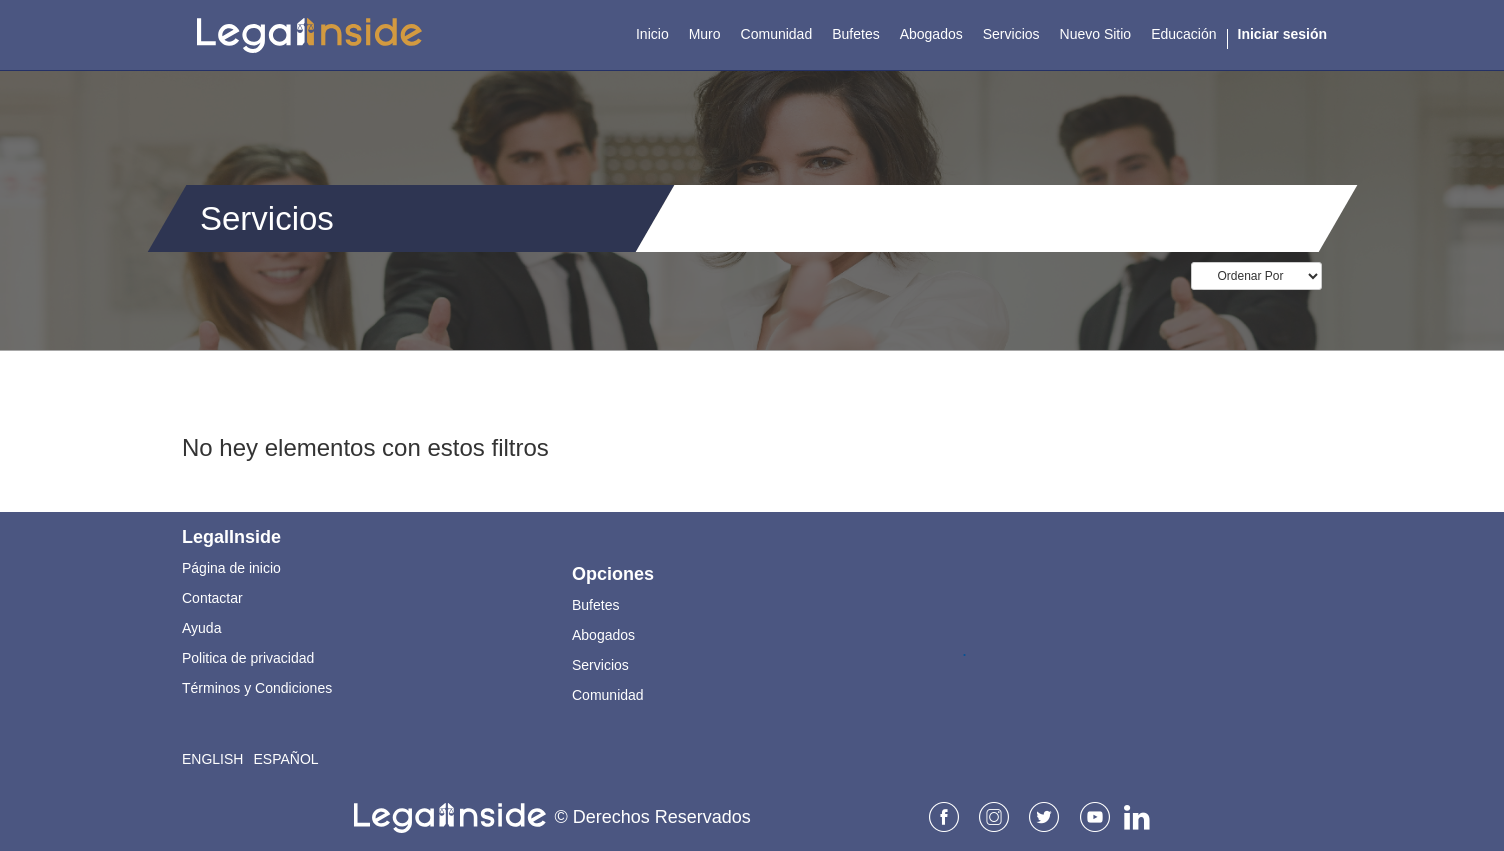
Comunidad (608, 695)
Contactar (212, 598)
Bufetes (595, 605)
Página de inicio (231, 568)
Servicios (600, 665)
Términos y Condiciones (257, 688)
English (212, 759)
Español (285, 759)
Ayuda (201, 628)
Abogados (603, 635)
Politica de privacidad (248, 658)
